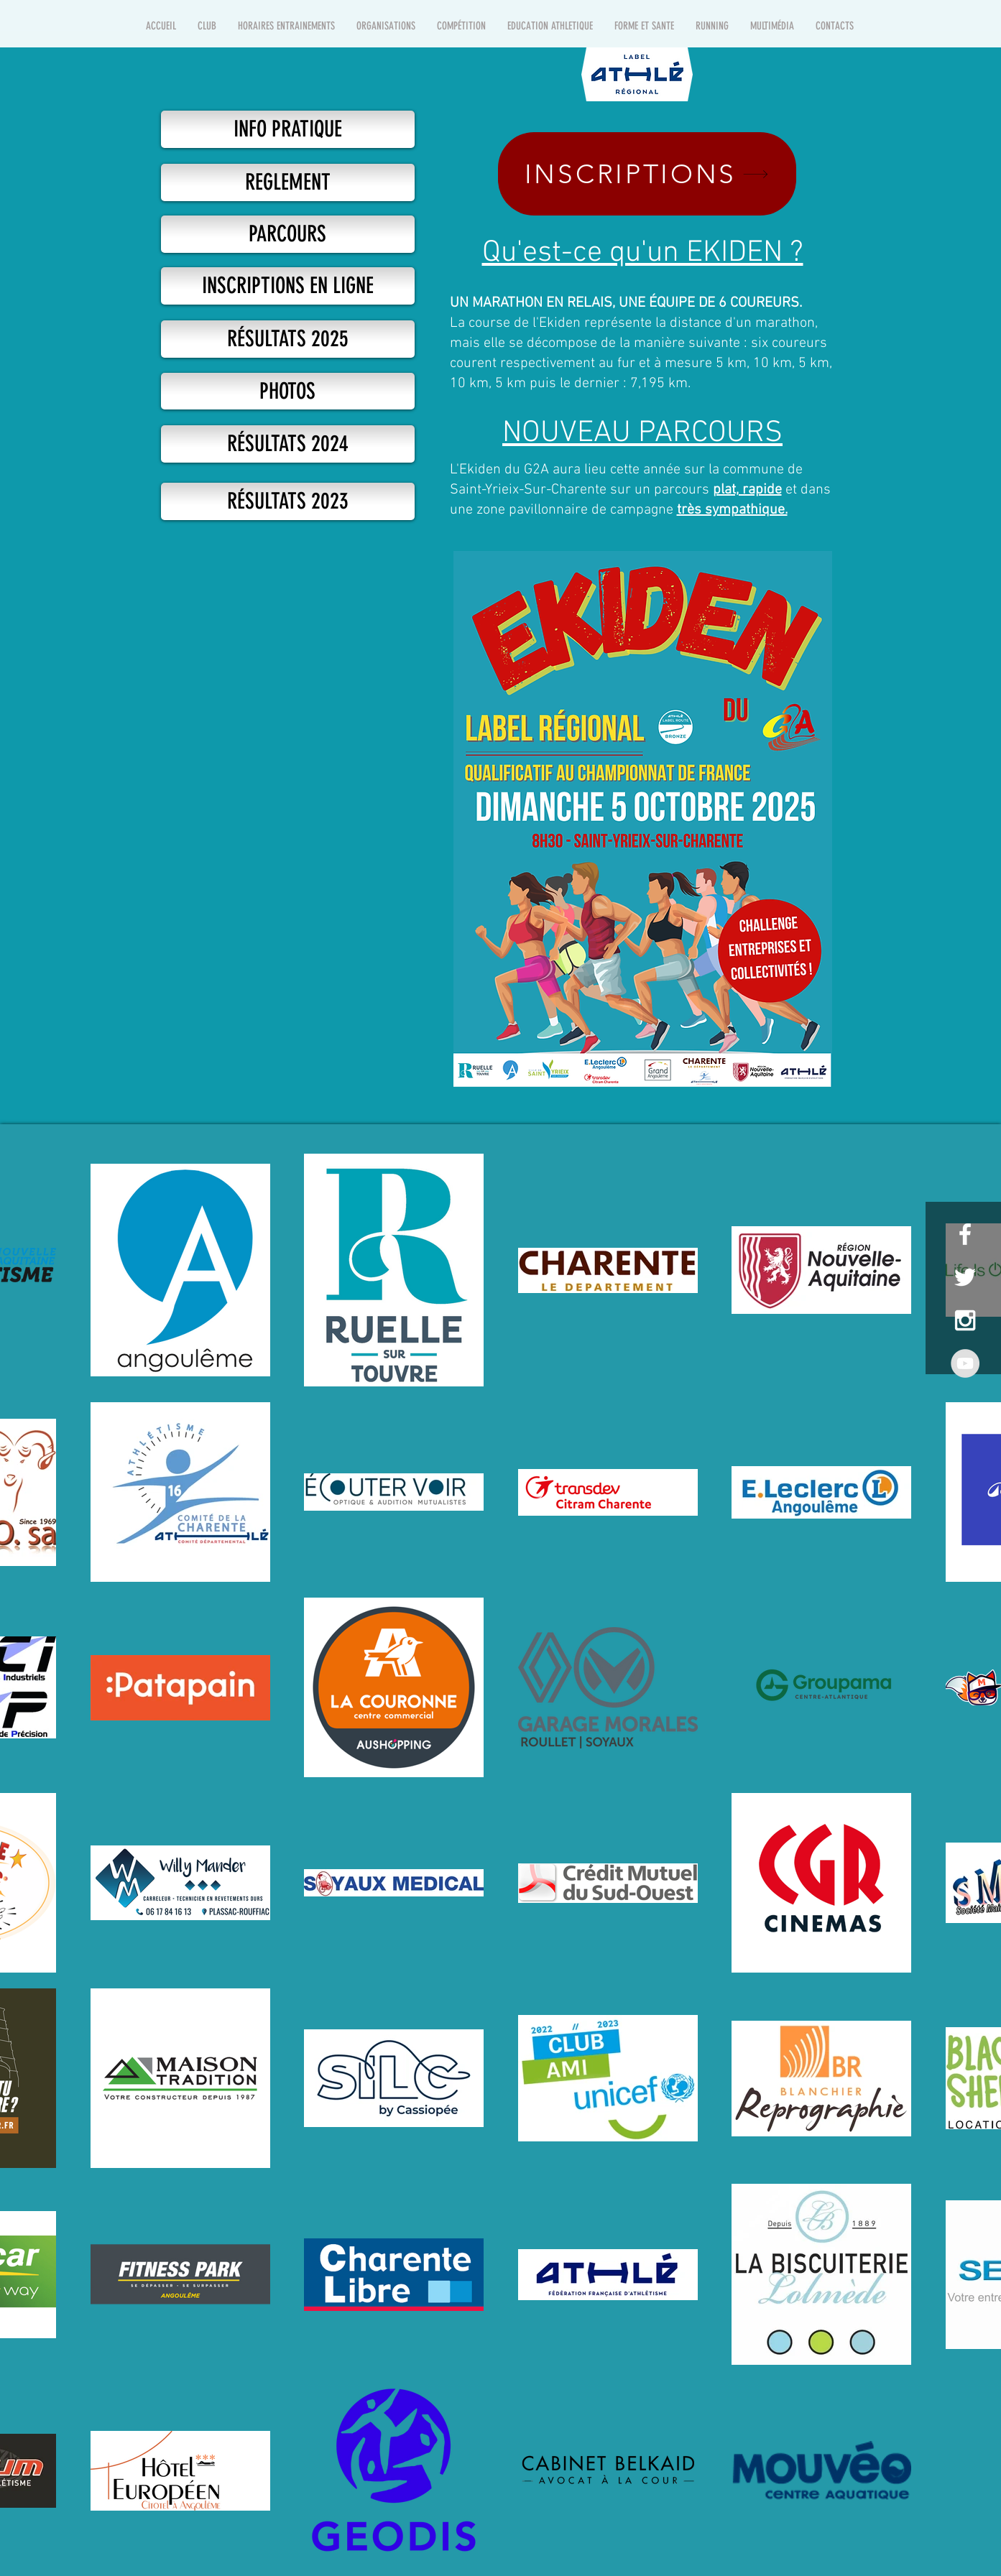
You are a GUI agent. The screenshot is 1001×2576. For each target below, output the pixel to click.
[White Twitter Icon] (965, 1277)
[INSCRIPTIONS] (647, 174)
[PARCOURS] (288, 234)
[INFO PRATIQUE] (288, 129)
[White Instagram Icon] (965, 1320)
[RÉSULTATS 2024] (288, 444)
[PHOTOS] (288, 391)
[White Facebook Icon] (965, 1234)
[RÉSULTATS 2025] (288, 339)
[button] (207, 26)
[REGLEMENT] (288, 182)
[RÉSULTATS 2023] (288, 501)
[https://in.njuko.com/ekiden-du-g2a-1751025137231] (288, 286)
